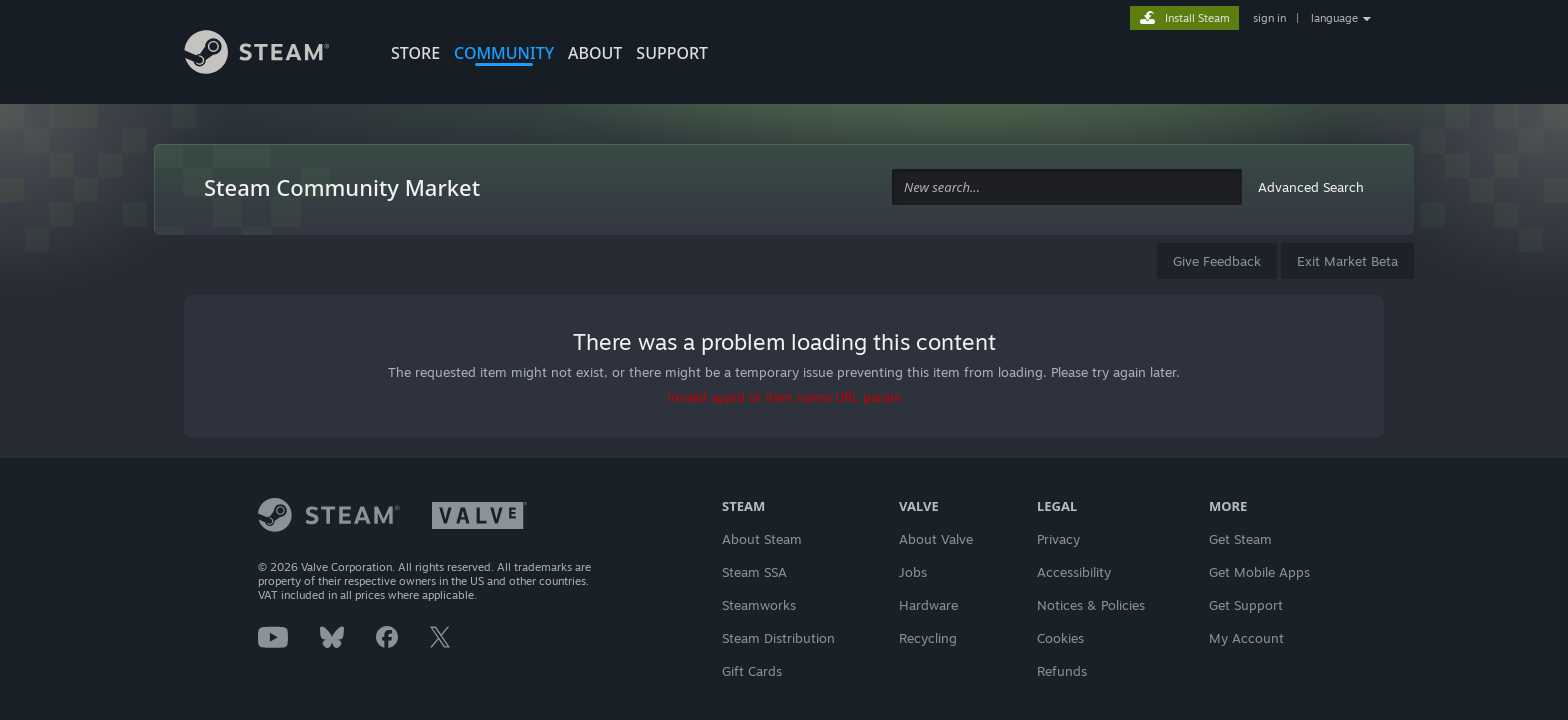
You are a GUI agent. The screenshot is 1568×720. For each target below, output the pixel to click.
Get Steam (1240, 539)
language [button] (1334, 18)
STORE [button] (415, 53)
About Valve (936, 539)
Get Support (1246, 605)
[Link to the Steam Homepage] (272, 55)
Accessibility (1074, 572)
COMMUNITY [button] (504, 53)
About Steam (762, 539)
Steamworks (759, 605)
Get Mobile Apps (1259, 572)
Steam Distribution (778, 638)
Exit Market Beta (1347, 261)
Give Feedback (1217, 261)
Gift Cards (752, 671)
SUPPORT (672, 53)
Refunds (1062, 671)
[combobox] (1067, 187)
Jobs (913, 572)
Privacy (1058, 539)
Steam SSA (754, 572)
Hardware (928, 605)
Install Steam (1197, 18)
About (595, 53)
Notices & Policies (1091, 605)
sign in (1269, 18)
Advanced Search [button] (1311, 187)
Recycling (928, 638)
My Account (1246, 638)
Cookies (1060, 638)
